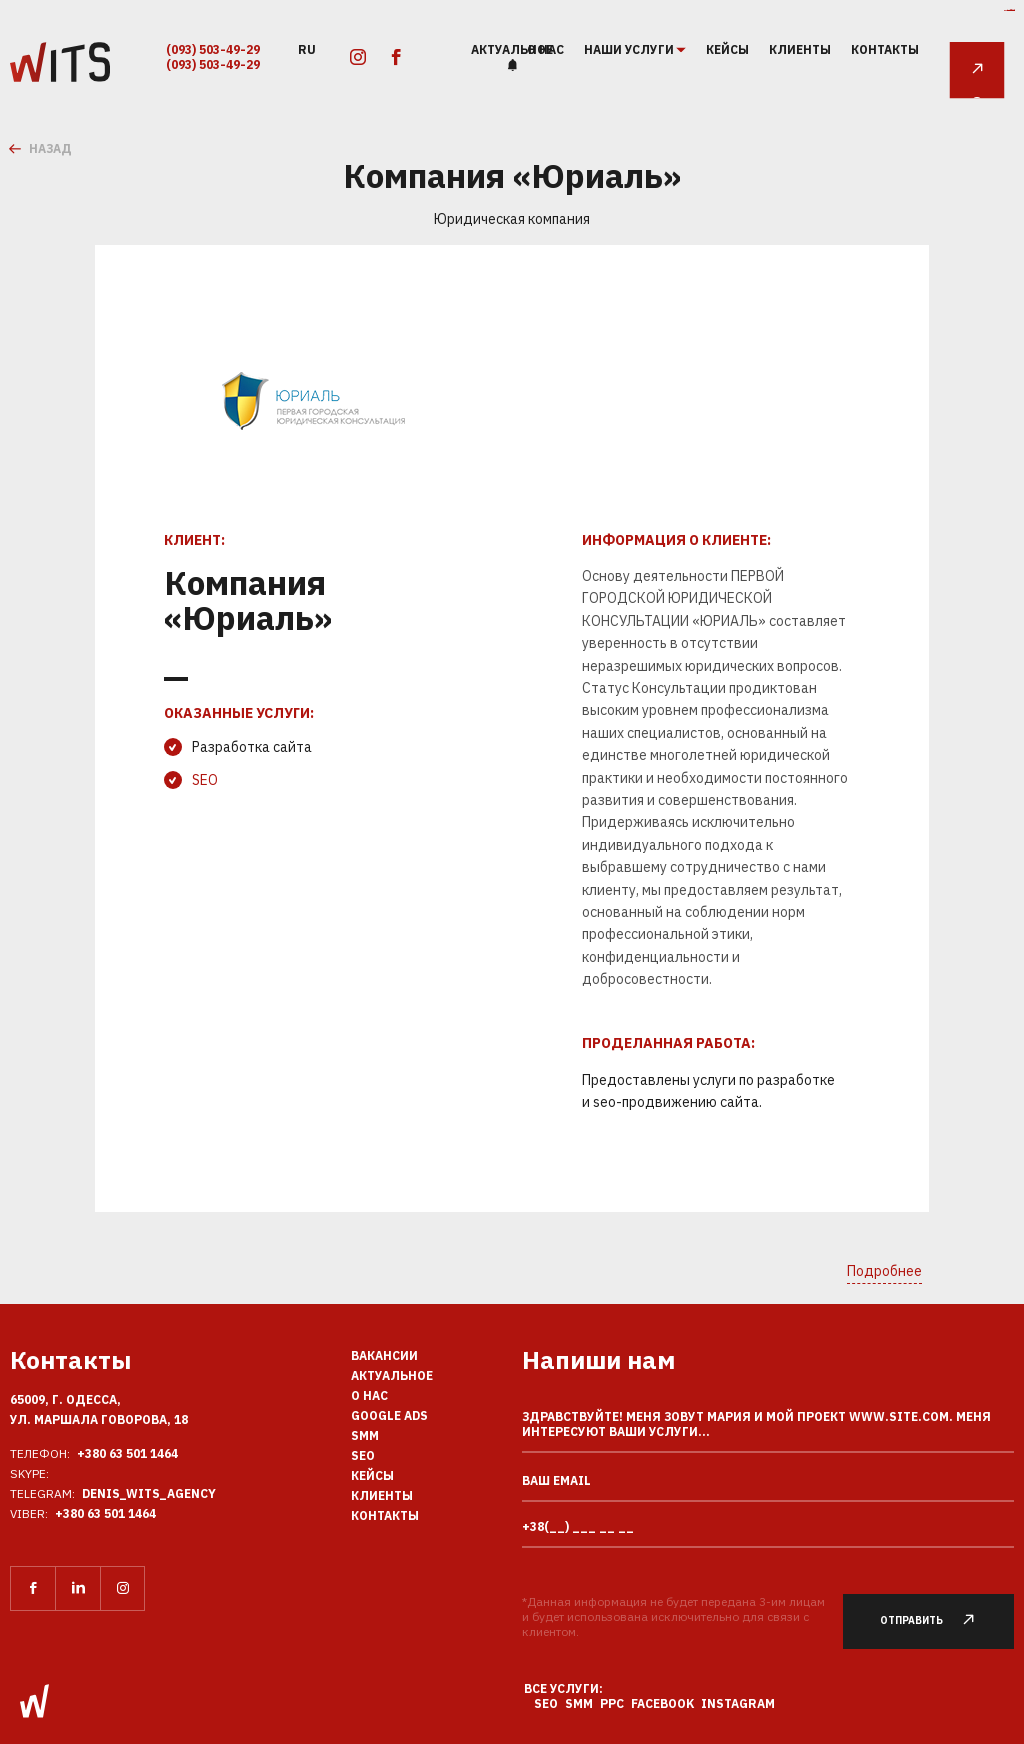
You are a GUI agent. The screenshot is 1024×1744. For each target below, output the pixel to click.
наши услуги (630, 50)
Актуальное (512, 49)
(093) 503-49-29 (213, 49)
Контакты (885, 49)
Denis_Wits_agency (149, 1493)
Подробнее (884, 1271)
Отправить (937, 1620)
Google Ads (389, 1415)
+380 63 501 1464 (127, 1453)
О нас (369, 1395)
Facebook (662, 1703)
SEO (205, 780)
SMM (365, 1435)
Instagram (738, 1703)
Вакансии (384, 1355)
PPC (612, 1703)
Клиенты (800, 49)
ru (307, 48)
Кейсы (727, 49)
